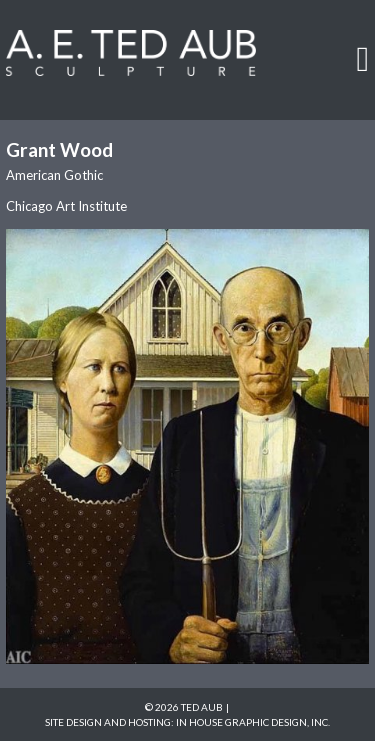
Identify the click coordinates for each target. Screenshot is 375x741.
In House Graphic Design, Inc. (253, 722)
